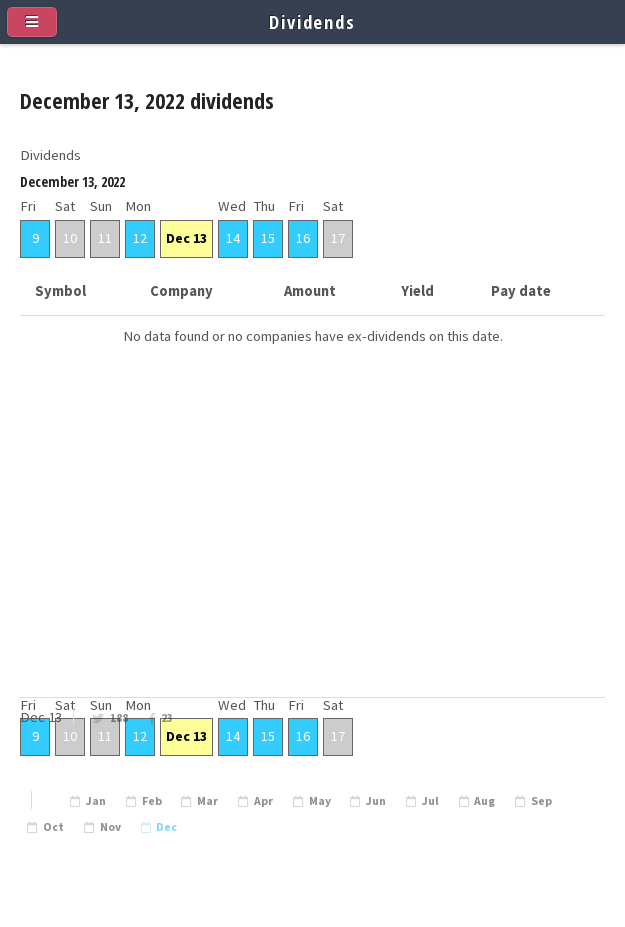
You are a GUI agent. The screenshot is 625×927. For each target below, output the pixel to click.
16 (303, 238)
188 (119, 718)
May (320, 801)
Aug (484, 801)
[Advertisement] (312, 553)
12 (140, 238)
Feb (152, 801)
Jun (376, 801)
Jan (96, 801)
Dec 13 (186, 238)
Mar (207, 801)
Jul (430, 801)
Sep (541, 801)
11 (105, 238)
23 (167, 718)
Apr (263, 801)
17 (338, 238)
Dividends (312, 21)
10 (70, 238)
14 (233, 238)
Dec (166, 827)
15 (268, 238)
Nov (110, 827)
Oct (53, 827)
